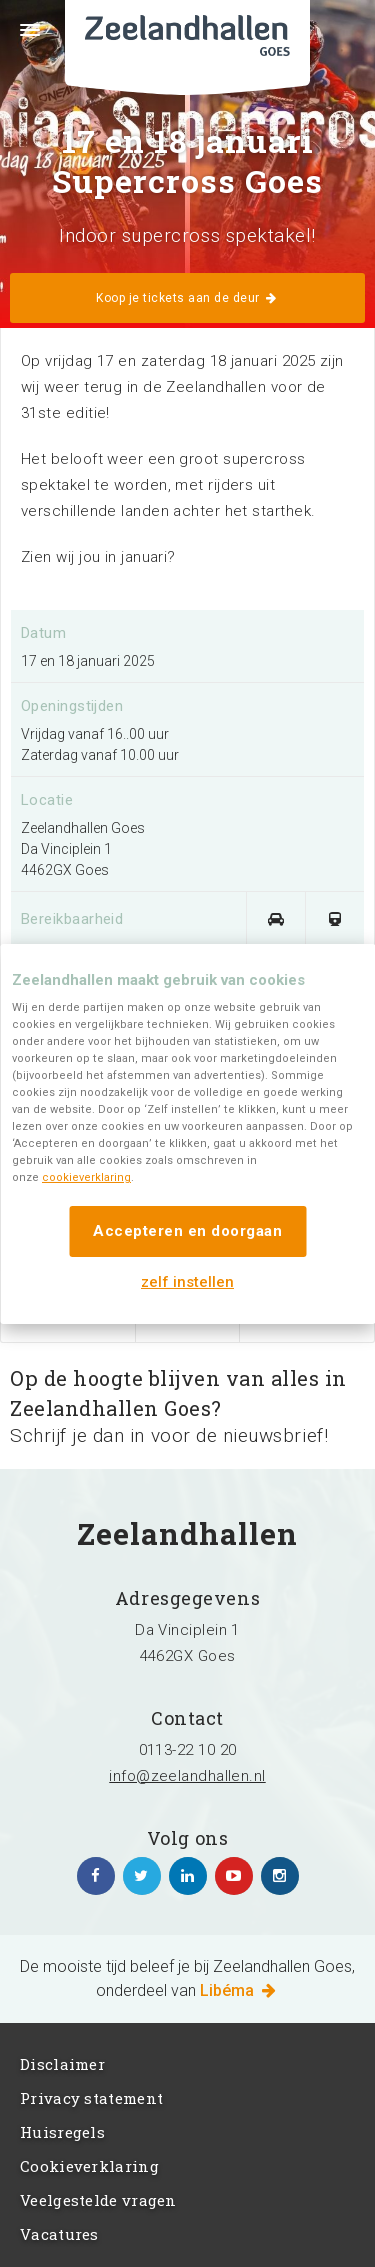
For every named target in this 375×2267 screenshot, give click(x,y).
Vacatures (59, 2234)
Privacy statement (91, 2098)
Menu (20, 42)
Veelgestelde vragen (98, 2200)
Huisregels (62, 2132)
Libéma (239, 1990)
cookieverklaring (86, 1177)
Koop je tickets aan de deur (187, 298)
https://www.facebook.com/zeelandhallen (96, 1876)
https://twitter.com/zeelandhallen (142, 1876)
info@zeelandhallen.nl (187, 1776)
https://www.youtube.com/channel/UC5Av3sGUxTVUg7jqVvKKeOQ (234, 1876)
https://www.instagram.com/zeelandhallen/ (280, 1876)
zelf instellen (187, 1282)
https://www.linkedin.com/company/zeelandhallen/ (188, 1876)
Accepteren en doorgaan (187, 1231)
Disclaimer (62, 2064)
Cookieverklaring (89, 2166)
